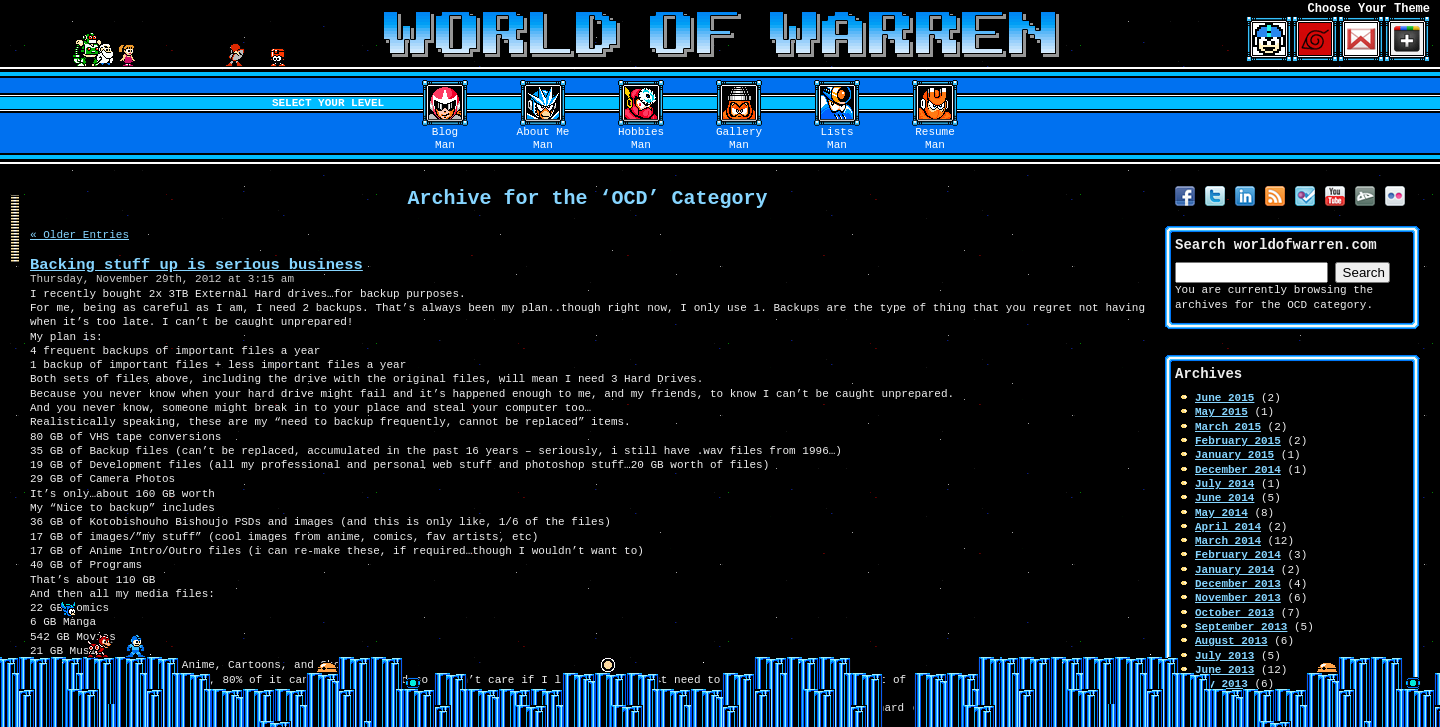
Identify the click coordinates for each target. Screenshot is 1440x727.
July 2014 (1224, 483)
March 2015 (1228, 426)
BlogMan (445, 139)
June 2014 (1224, 497)
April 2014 (1228, 526)
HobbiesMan (641, 139)
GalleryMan (739, 139)
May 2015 (1221, 411)
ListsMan (837, 139)
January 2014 (1234, 569)
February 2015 (1238, 440)
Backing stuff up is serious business (196, 264)
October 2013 (1234, 612)
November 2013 (1238, 597)
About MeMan (543, 139)
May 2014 (1221, 512)
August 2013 (1231, 640)
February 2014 (1238, 554)
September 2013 (1241, 626)
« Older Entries (79, 234)
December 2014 (1238, 469)
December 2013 (1238, 583)
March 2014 (1228, 540)
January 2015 (1234, 454)
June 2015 (1224, 397)
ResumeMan (935, 139)
